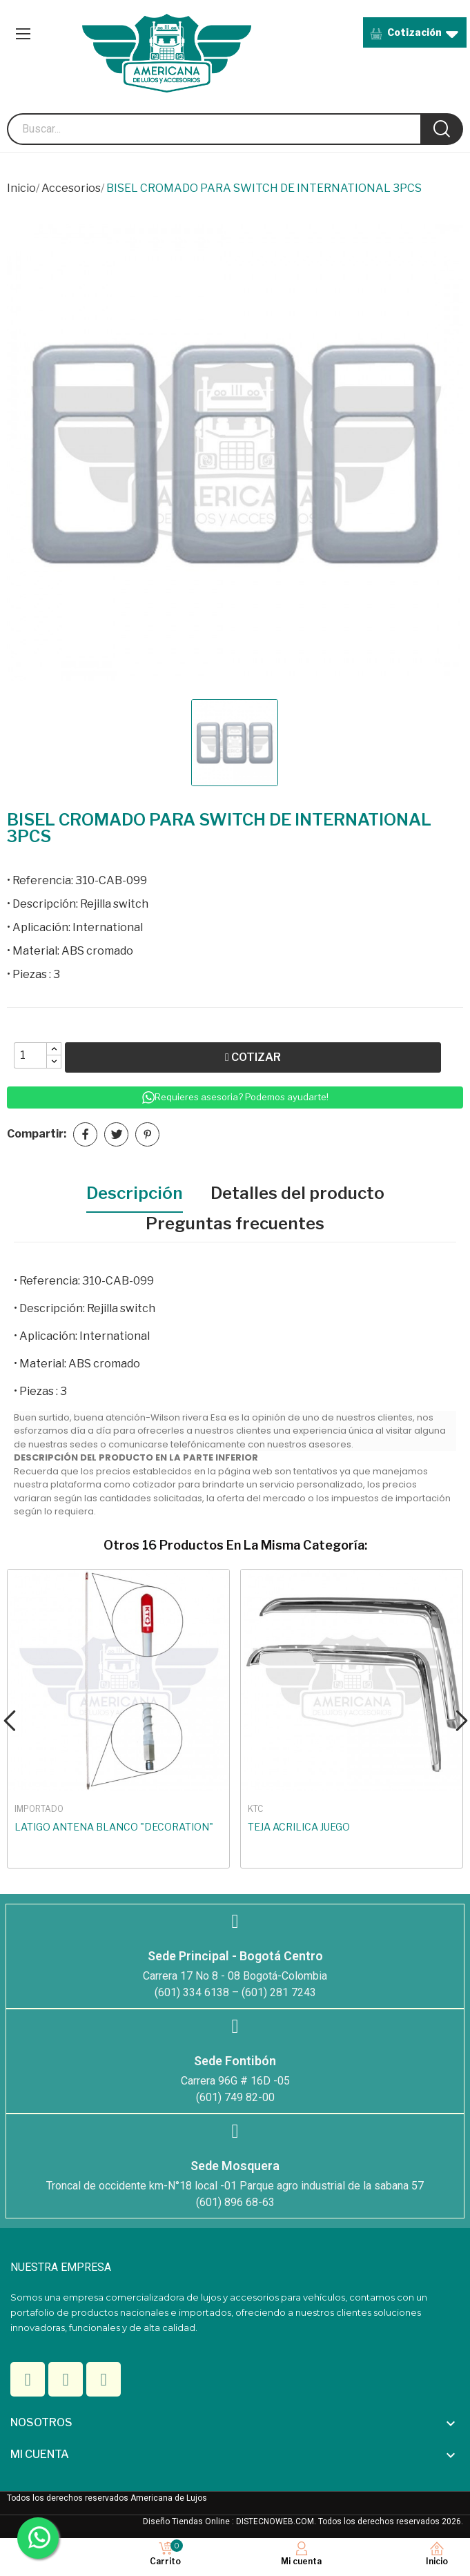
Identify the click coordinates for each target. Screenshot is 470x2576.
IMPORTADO (38, 1809)
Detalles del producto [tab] (297, 1193)
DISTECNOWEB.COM (275, 2521)
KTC (255, 1809)
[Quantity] (30, 1055)
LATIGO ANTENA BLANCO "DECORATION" (113, 1827)
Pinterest (147, 1134)
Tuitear (116, 1134)
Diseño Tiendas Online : (188, 2521)
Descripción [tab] (134, 1193)
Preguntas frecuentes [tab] (235, 1223)
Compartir (85, 1134)
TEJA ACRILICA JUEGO (299, 1827)
